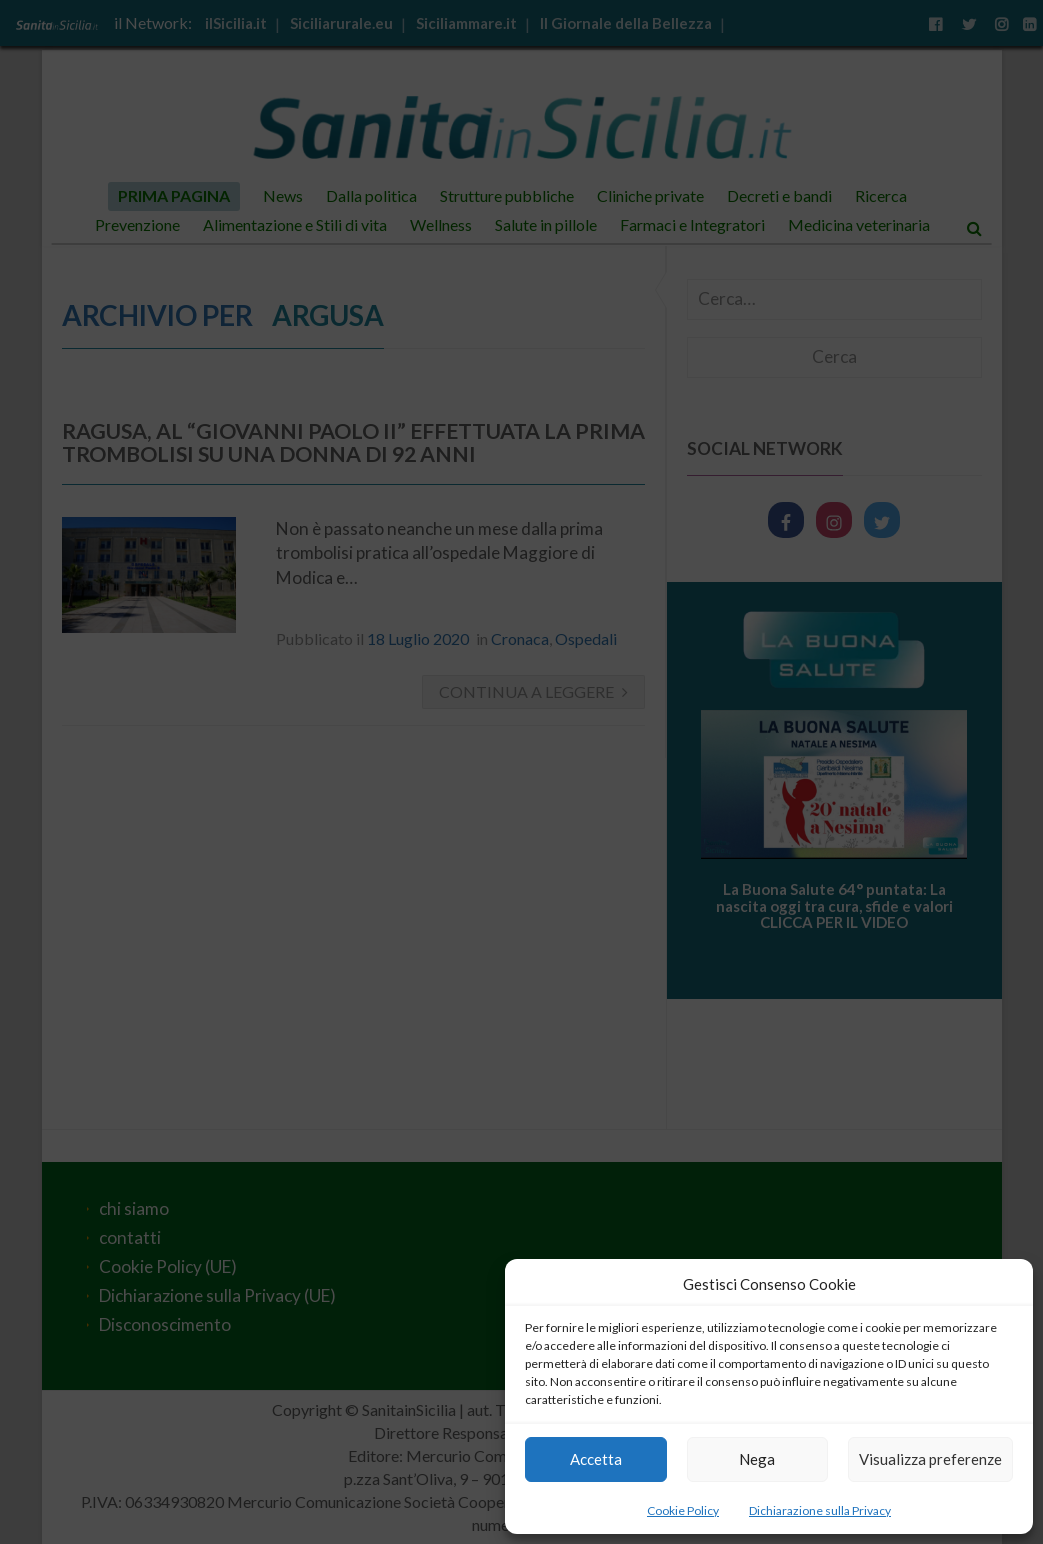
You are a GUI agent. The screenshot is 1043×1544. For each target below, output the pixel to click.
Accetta (596, 1459)
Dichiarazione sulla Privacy (820, 1510)
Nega (757, 1459)
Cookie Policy (683, 1510)
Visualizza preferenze (930, 1459)
